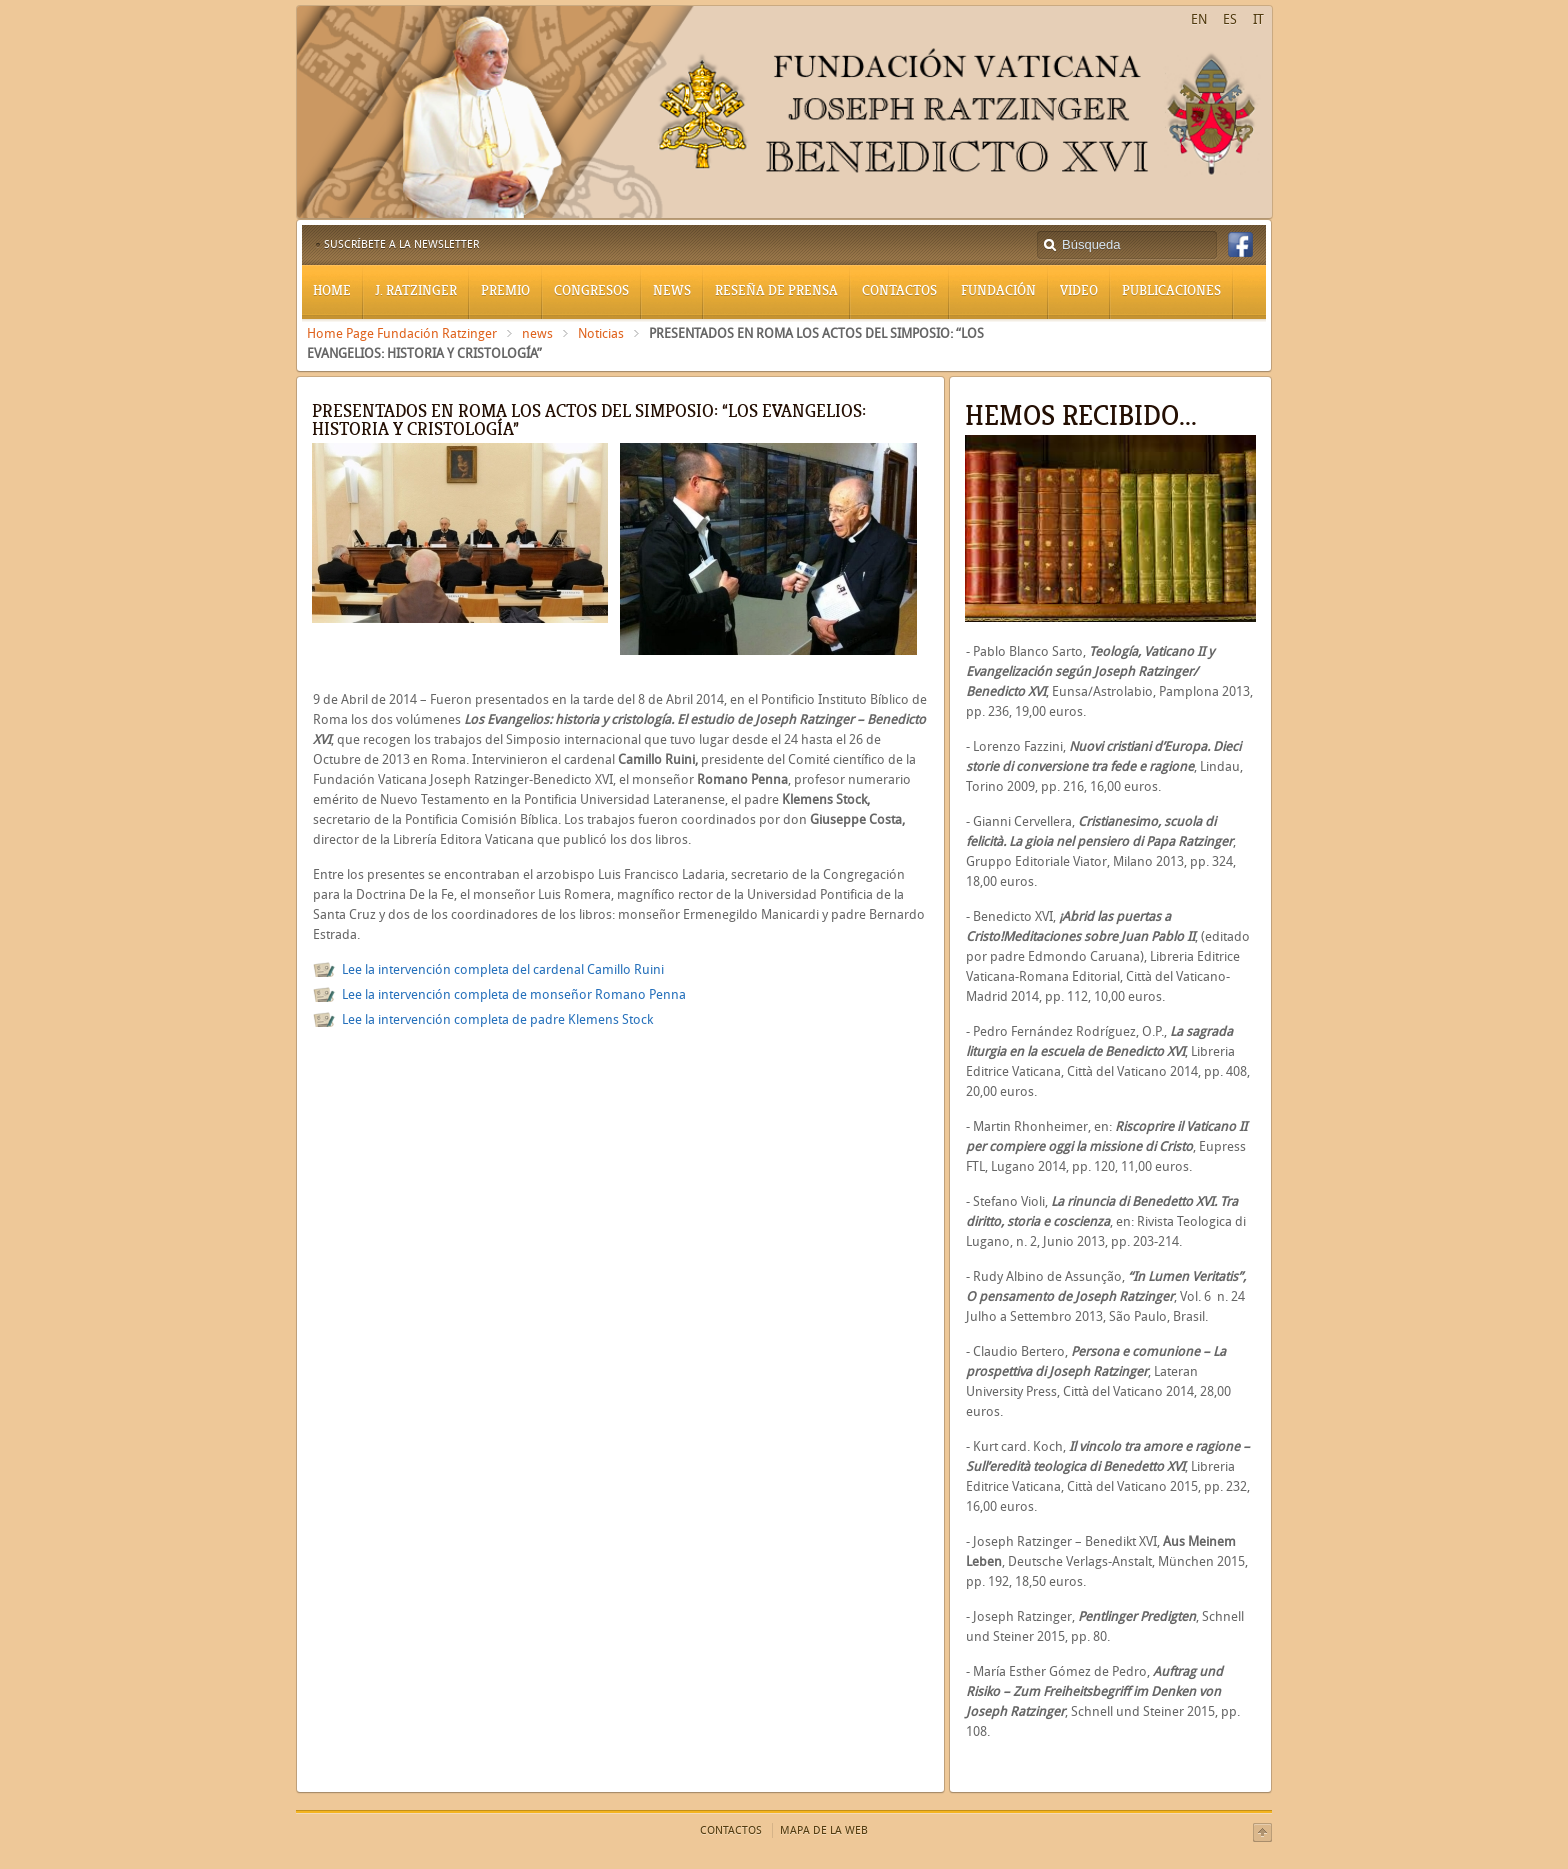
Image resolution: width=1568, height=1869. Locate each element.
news (537, 333)
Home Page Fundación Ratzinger (402, 333)
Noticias (601, 333)
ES (1230, 19)
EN (1199, 19)
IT (1258, 19)
